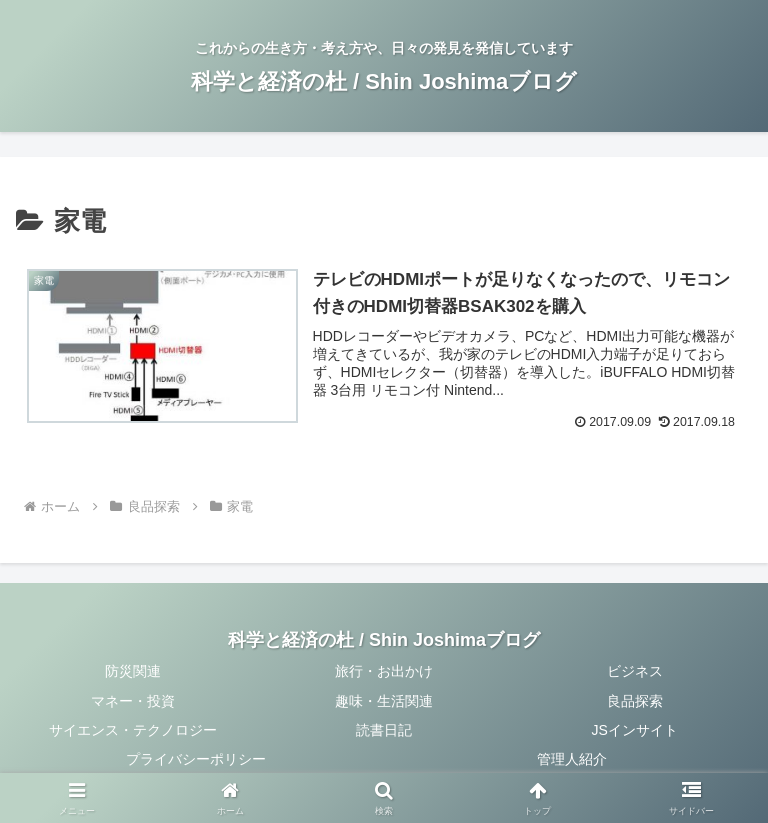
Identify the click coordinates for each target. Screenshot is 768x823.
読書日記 (384, 730)
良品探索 (635, 701)
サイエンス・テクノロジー (133, 730)
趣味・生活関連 (384, 701)
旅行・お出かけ (384, 672)
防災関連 (133, 672)
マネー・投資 (133, 701)
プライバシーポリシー (196, 759)
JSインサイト (635, 730)
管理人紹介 (572, 759)
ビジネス (635, 672)
